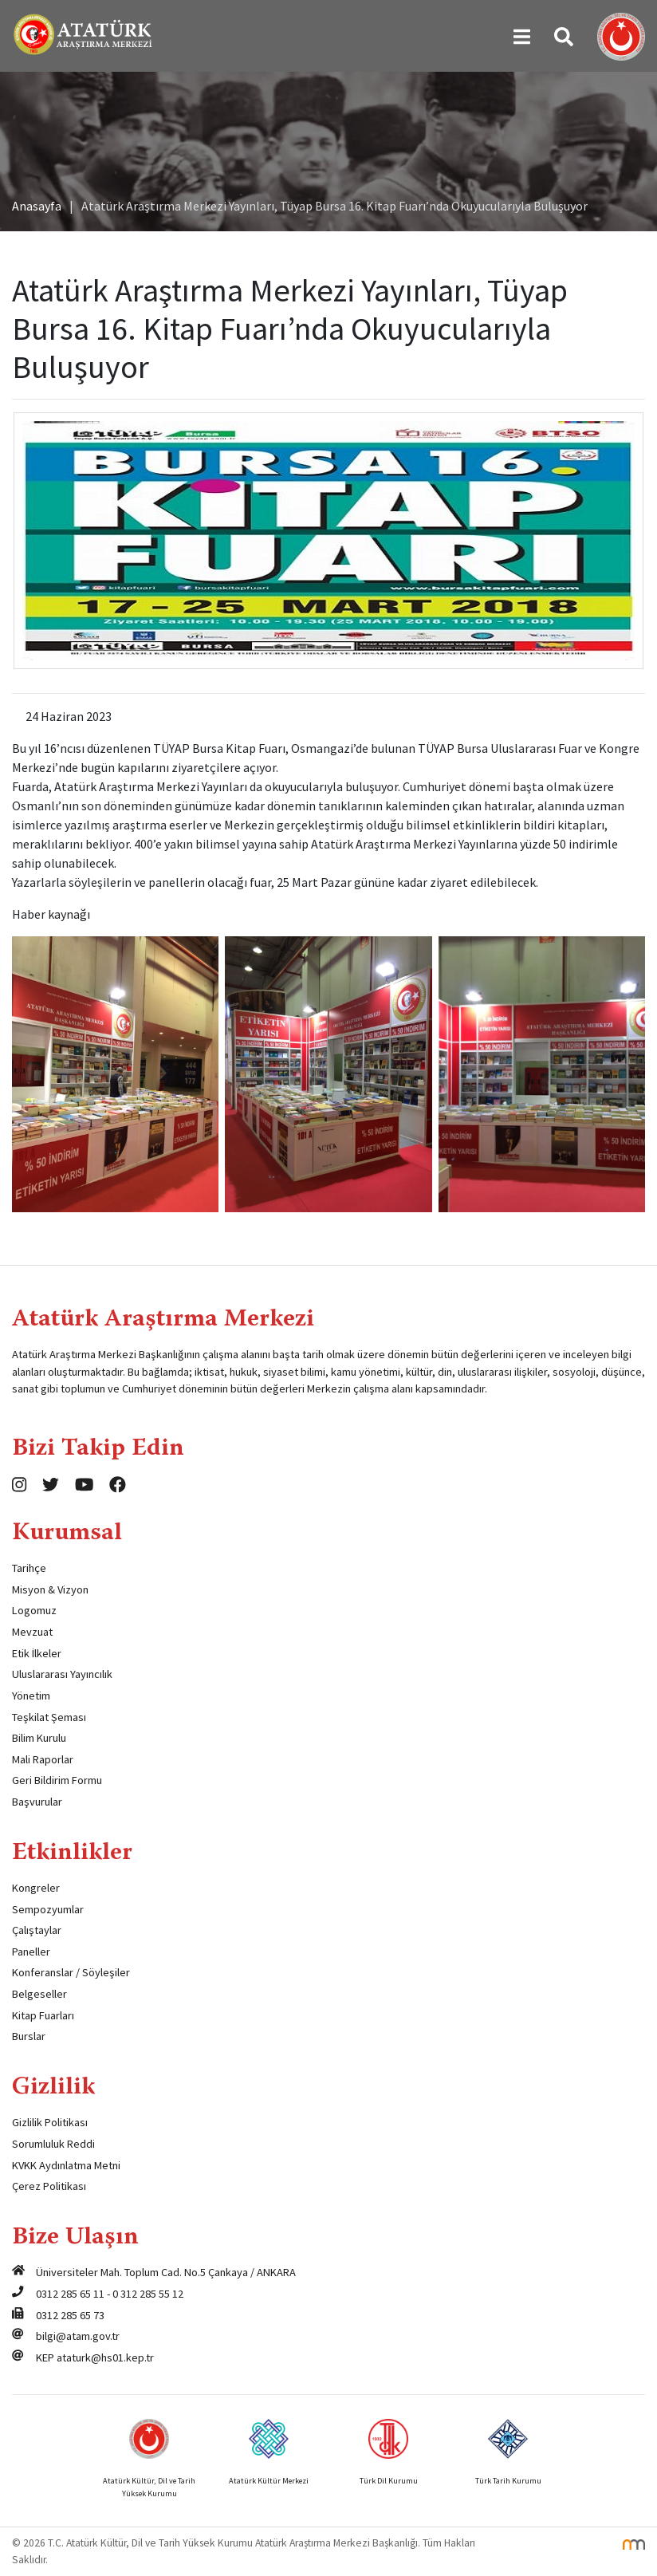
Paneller (31, 1951)
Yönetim (31, 1695)
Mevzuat (32, 1632)
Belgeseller (39, 1994)
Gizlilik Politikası (50, 2122)
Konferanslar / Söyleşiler (71, 1972)
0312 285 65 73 (70, 2315)
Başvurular (37, 1801)
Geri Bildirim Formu (57, 1780)
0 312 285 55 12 (147, 2293)
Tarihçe (29, 1568)
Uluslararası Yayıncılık (62, 1674)
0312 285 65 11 (70, 2293)
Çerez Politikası (49, 2186)
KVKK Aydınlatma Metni (66, 2165)
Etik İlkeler (36, 1653)
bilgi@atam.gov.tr (78, 2336)
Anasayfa (36, 206)
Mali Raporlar (42, 1759)
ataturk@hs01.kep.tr (105, 2357)
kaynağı (69, 914)
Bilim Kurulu (39, 1738)
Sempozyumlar (48, 1909)
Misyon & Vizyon (50, 1589)
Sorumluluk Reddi (53, 2144)
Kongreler (36, 1888)
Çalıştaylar (36, 1930)
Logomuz (34, 1610)
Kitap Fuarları (43, 2015)
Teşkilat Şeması (49, 1717)
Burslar (28, 2036)
